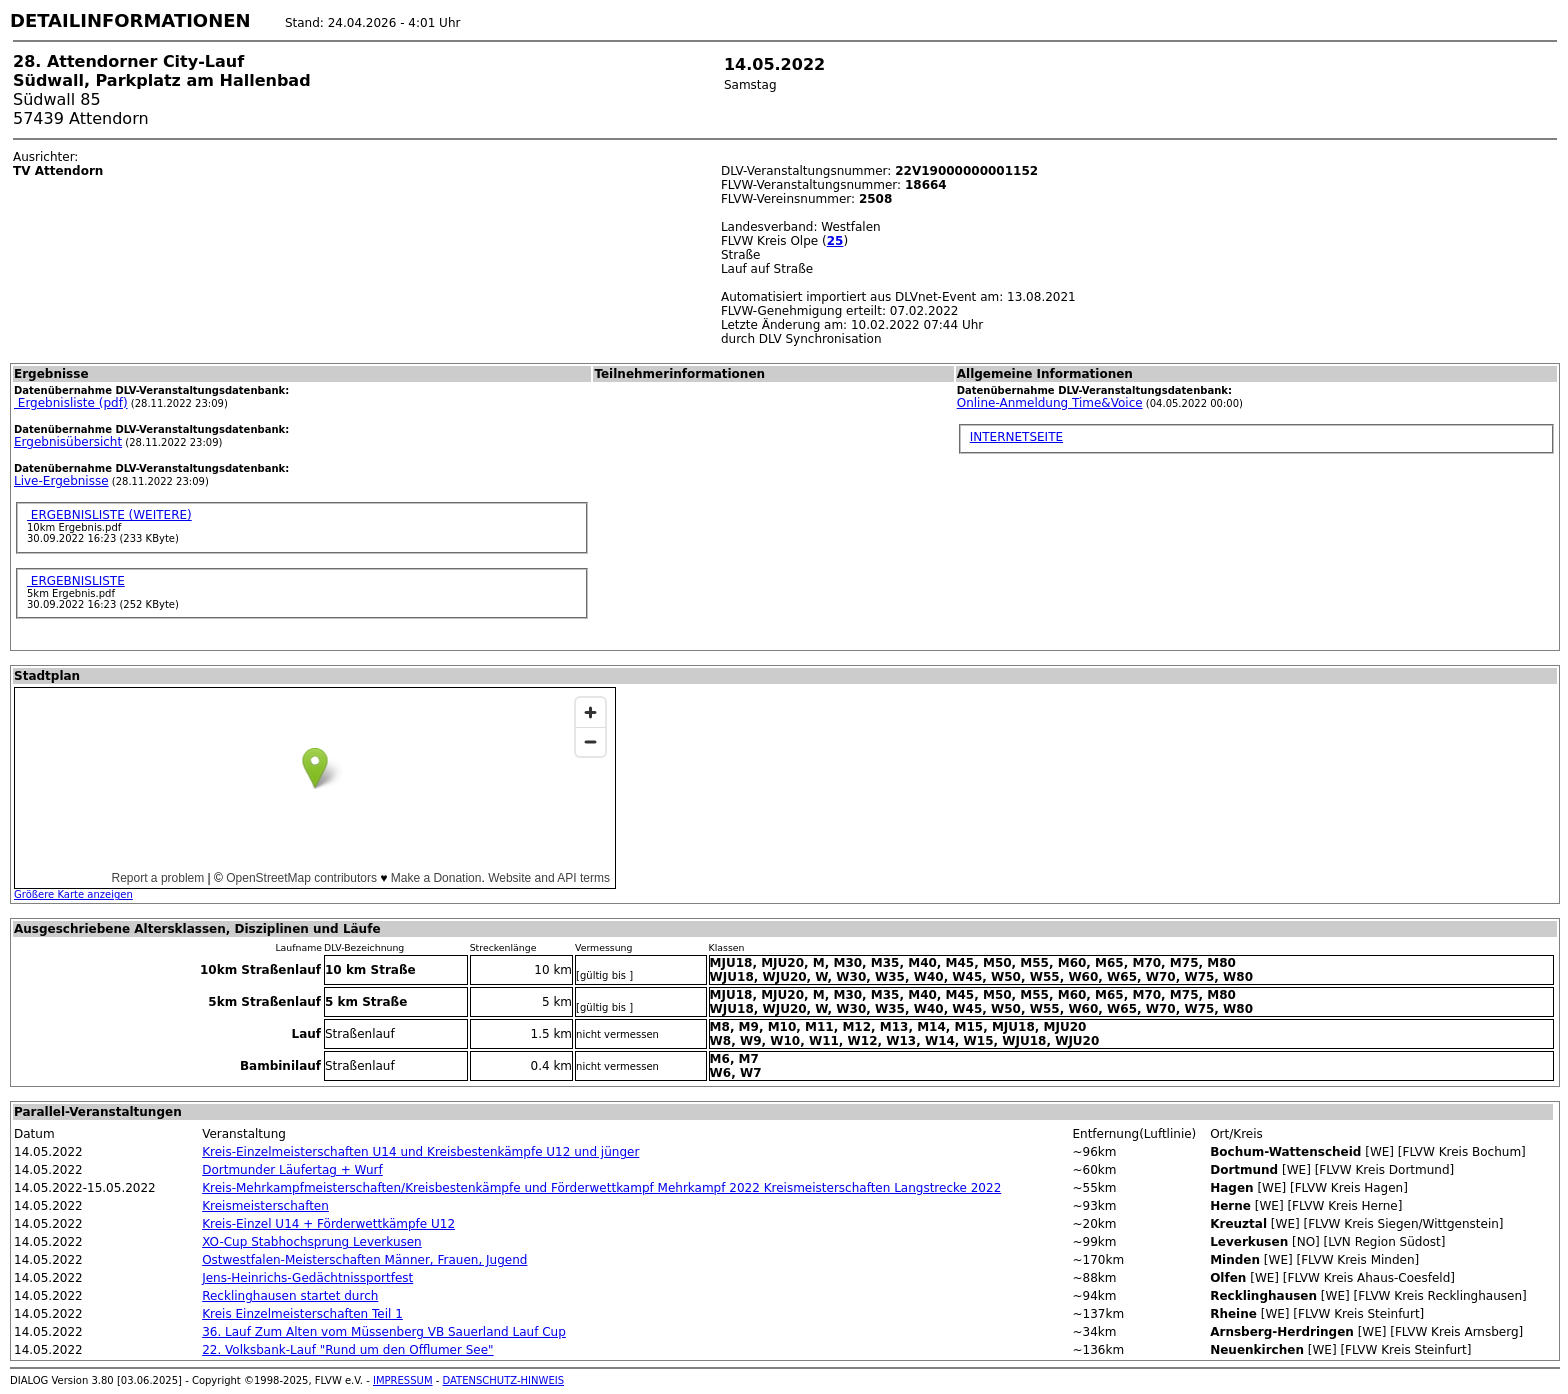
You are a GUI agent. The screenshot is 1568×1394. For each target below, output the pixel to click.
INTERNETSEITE (1016, 437)
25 (835, 241)
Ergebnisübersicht (68, 442)
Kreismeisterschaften (265, 1206)
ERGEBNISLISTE (76, 581)
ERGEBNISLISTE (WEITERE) (109, 515)
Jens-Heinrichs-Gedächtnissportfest (307, 1278)
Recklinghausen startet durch (290, 1296)
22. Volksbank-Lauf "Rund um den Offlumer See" (347, 1350)
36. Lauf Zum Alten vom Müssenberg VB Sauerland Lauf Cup (384, 1332)
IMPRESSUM (403, 1380)
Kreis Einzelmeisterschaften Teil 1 (302, 1314)
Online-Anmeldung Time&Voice (1050, 403)
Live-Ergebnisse (61, 481)
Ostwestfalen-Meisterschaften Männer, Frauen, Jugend (364, 1260)
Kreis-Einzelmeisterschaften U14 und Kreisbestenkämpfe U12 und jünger (420, 1152)
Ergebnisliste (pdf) (71, 403)
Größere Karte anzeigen (73, 894)
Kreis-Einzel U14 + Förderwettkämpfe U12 (328, 1224)
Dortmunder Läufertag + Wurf (292, 1170)
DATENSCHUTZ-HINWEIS (504, 1380)
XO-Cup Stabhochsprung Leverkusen (312, 1242)
